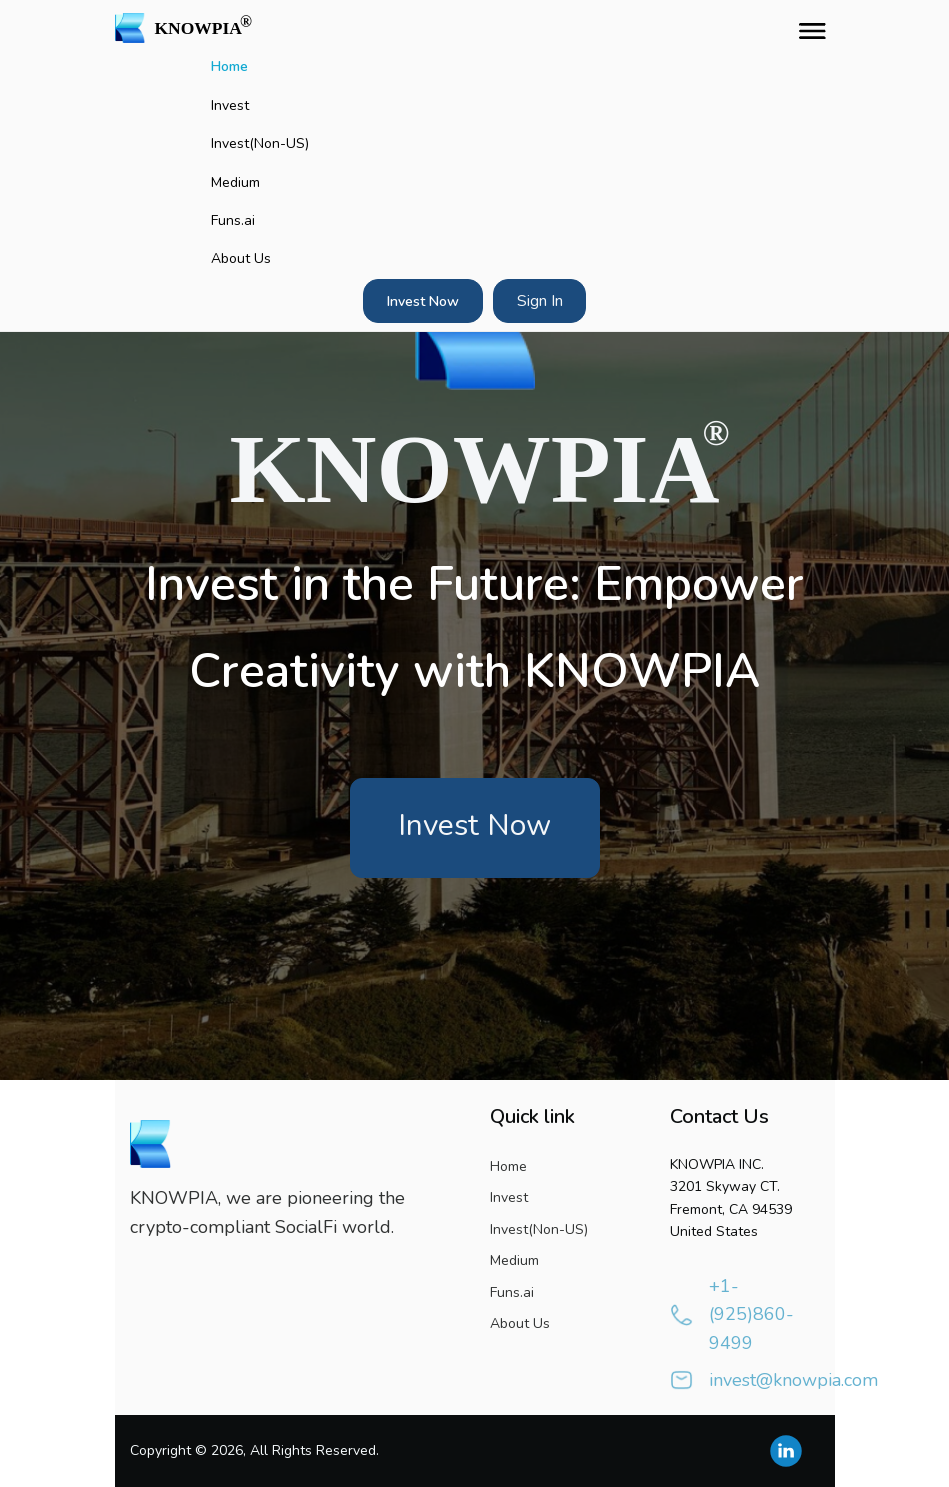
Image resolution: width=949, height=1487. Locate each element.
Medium (235, 182)
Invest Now (423, 301)
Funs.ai (233, 220)
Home (229, 66)
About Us (241, 258)
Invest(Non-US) (260, 143)
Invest (230, 105)
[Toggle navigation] (808, 28)
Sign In (540, 301)
